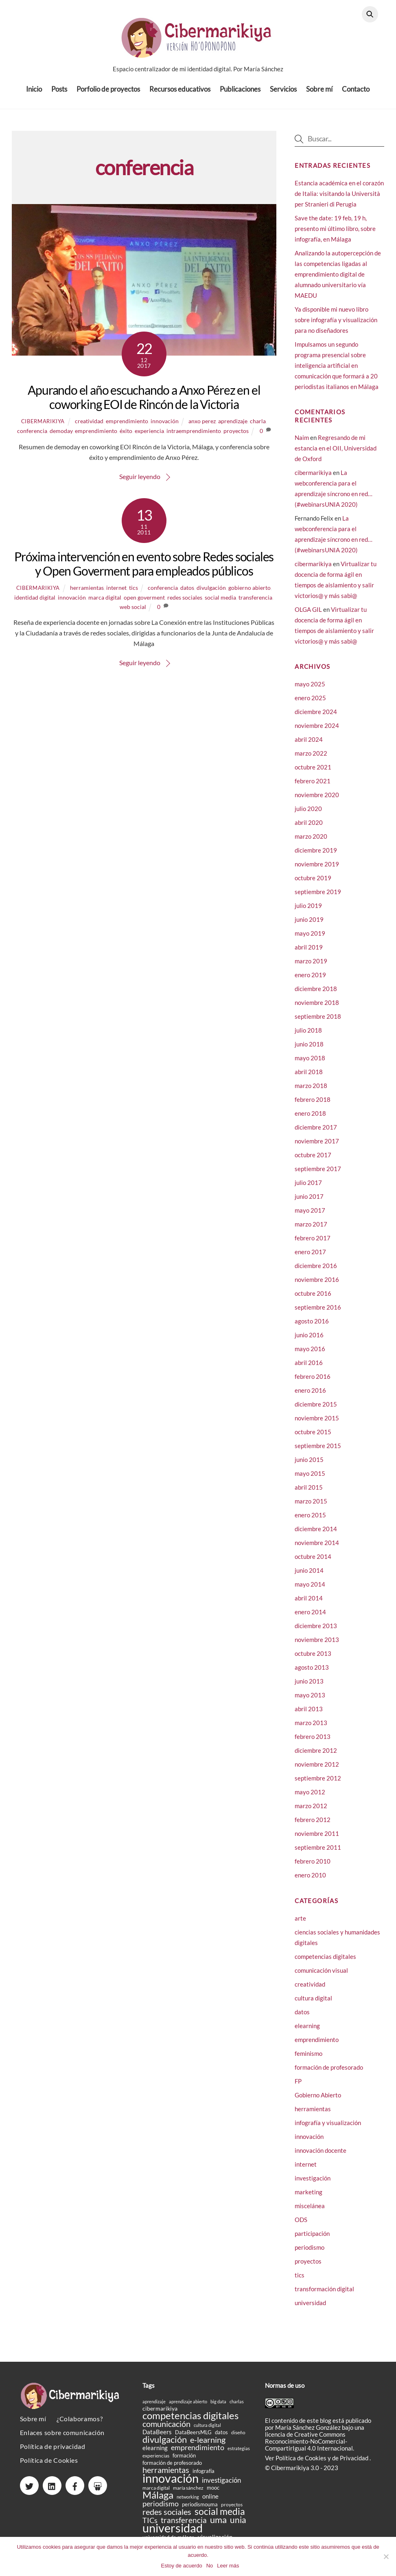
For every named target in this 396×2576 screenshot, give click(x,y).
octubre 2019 (313, 884)
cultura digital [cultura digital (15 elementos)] (207, 2430)
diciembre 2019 (316, 856)
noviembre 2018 (317, 1008)
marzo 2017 (311, 1230)
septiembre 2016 (318, 1313)
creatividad (89, 426)
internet (116, 593)
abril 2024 (309, 745)
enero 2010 (310, 1881)
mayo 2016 (310, 1354)
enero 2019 (310, 981)
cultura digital (313, 2003)
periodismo (309, 2253)
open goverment (144, 603)
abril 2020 (309, 828)
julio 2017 (308, 1188)
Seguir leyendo (139, 482)
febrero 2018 (312, 1105)
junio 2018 (309, 1050)
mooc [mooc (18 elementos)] (213, 2493)
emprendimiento (127, 426)
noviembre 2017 (317, 1147)
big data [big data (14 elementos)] (218, 2407)
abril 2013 (309, 1715)
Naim (302, 443)
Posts (59, 93)
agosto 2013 (312, 1673)
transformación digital (324, 2294)
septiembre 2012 (318, 1784)
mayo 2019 (310, 939)
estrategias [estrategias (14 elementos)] (239, 2454)
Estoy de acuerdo (181, 2566)
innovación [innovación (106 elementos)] (170, 2483)
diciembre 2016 (316, 1271)
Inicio (34, 93)
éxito (126, 436)
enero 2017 (310, 1258)
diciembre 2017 (316, 1133)
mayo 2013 (310, 1701)
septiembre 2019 (318, 897)
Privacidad (355, 2463)
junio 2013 (309, 1687)
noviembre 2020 (317, 800)
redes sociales (184, 603)
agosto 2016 (312, 1327)
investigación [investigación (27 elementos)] (221, 2486)
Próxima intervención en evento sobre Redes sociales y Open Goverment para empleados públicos (143, 569)
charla (258, 426)
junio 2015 (309, 1465)
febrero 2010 (312, 1867)
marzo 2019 (311, 967)
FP (298, 2086)
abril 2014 (309, 1604)
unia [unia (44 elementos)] (238, 2525)
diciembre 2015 (316, 1410)
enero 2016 (310, 1396)
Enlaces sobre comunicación (62, 2438)
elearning (307, 2031)
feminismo (308, 2059)
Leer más (228, 2566)
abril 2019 (309, 953)
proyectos (236, 436)
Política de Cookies (49, 2466)
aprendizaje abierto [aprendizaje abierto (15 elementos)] (188, 2407)
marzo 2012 (311, 1812)
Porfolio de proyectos (108, 93)
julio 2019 (308, 911)
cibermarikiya (43, 427)
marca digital (104, 603)
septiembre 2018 (318, 1022)
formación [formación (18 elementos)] (184, 2461)
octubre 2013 (313, 1659)
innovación (165, 426)
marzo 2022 (311, 759)
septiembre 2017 (318, 1174)
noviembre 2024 (317, 731)
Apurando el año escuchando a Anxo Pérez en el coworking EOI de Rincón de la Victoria (144, 402)
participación (312, 2239)
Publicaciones (240, 93)
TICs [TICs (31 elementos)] (150, 2526)
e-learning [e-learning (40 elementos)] (207, 2445)
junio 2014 (309, 1576)
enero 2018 (310, 1119)
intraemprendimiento (193, 436)
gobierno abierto (249, 593)
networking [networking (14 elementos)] (188, 2502)
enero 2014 (310, 1618)
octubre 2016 (313, 1299)
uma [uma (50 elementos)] (218, 2525)
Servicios (283, 93)
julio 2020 (308, 814)
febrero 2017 (312, 1244)
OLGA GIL (308, 615)
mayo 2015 (310, 1479)
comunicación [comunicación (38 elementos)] (166, 2429)
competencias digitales (325, 1962)
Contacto (356, 93)
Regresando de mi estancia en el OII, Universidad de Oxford (335, 454)
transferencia (255, 603)
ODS (301, 2225)
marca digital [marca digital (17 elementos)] (156, 2493)
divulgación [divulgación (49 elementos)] (164, 2445)
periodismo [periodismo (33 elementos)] (160, 2509)
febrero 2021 (312, 787)
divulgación (211, 593)
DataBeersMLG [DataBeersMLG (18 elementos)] (193, 2438)
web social (133, 612)
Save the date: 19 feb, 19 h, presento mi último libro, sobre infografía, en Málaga (335, 234)
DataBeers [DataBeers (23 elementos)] (157, 2437)
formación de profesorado (329, 2073)
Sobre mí (319, 93)
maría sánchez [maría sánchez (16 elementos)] (188, 2493)
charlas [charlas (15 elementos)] (237, 2407)
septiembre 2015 (318, 1451)
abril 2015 (309, 1493)
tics (133, 593)
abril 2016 (309, 1368)
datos (187, 593)
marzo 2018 (311, 1091)
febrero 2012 (312, 1825)
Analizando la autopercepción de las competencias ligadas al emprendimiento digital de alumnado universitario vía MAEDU (338, 280)
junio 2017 (309, 1202)
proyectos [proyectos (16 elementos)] (232, 2510)
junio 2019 (309, 925)
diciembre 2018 (316, 994)
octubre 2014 (313, 1562)
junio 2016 (309, 1341)
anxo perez (202, 426)
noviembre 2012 (317, 1770)
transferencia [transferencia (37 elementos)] (184, 2525)
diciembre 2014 (316, 1535)
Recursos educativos (179, 93)
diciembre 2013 (316, 1631)
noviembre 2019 (317, 870)
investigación (312, 2183)
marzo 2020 (311, 842)
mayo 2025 (310, 690)
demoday (61, 436)
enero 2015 (310, 1521)
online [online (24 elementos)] (210, 2502)
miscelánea (310, 2211)
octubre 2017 (313, 1161)
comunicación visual (321, 1976)
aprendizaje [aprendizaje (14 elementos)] (154, 2407)
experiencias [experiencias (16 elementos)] (155, 2461)
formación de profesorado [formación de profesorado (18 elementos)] (172, 2468)
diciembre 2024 (316, 717)
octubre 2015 (313, 1438)
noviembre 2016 (317, 1285)
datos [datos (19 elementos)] (221, 2438)
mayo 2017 (310, 1216)
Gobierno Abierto (318, 2100)
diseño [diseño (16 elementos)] (238, 2438)
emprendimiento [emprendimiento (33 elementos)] (197, 2453)
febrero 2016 (312, 1382)
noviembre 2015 (317, 1424)
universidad (310, 2308)
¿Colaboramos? (80, 2424)
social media (220, 603)
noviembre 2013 (317, 1645)
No (209, 2566)
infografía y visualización (328, 2128)
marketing (308, 2197)
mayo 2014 (310, 1590)
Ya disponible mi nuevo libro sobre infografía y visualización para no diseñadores (336, 325)
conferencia (32, 436)
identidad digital (34, 603)
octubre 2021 (313, 773)
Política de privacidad (52, 2452)
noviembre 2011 (317, 1839)
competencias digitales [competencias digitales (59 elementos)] (190, 2421)
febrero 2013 (312, 1742)
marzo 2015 (311, 1507)
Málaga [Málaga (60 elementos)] (157, 2500)
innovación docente (320, 2156)
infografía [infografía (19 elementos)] (203, 2476)
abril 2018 (309, 1077)
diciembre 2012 (316, 1756)
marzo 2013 (311, 1728)
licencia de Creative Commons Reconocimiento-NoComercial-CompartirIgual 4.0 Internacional (309, 2446)
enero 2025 (310, 704)
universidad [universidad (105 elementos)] (172, 2533)
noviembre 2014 (317, 1548)
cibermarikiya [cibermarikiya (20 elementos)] (159, 2414)
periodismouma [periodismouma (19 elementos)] (200, 2510)
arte (300, 1924)
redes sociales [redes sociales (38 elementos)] (166, 2517)
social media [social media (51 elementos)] (220, 2517)
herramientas (87, 593)
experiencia (149, 436)
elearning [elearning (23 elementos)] (155, 2453)
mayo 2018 (310, 1064)
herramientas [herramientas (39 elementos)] (165, 2475)
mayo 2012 (310, 1798)
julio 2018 (308, 1036)
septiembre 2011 (318, 1853)
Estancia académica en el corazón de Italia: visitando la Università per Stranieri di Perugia (339, 199)
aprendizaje (232, 426)
